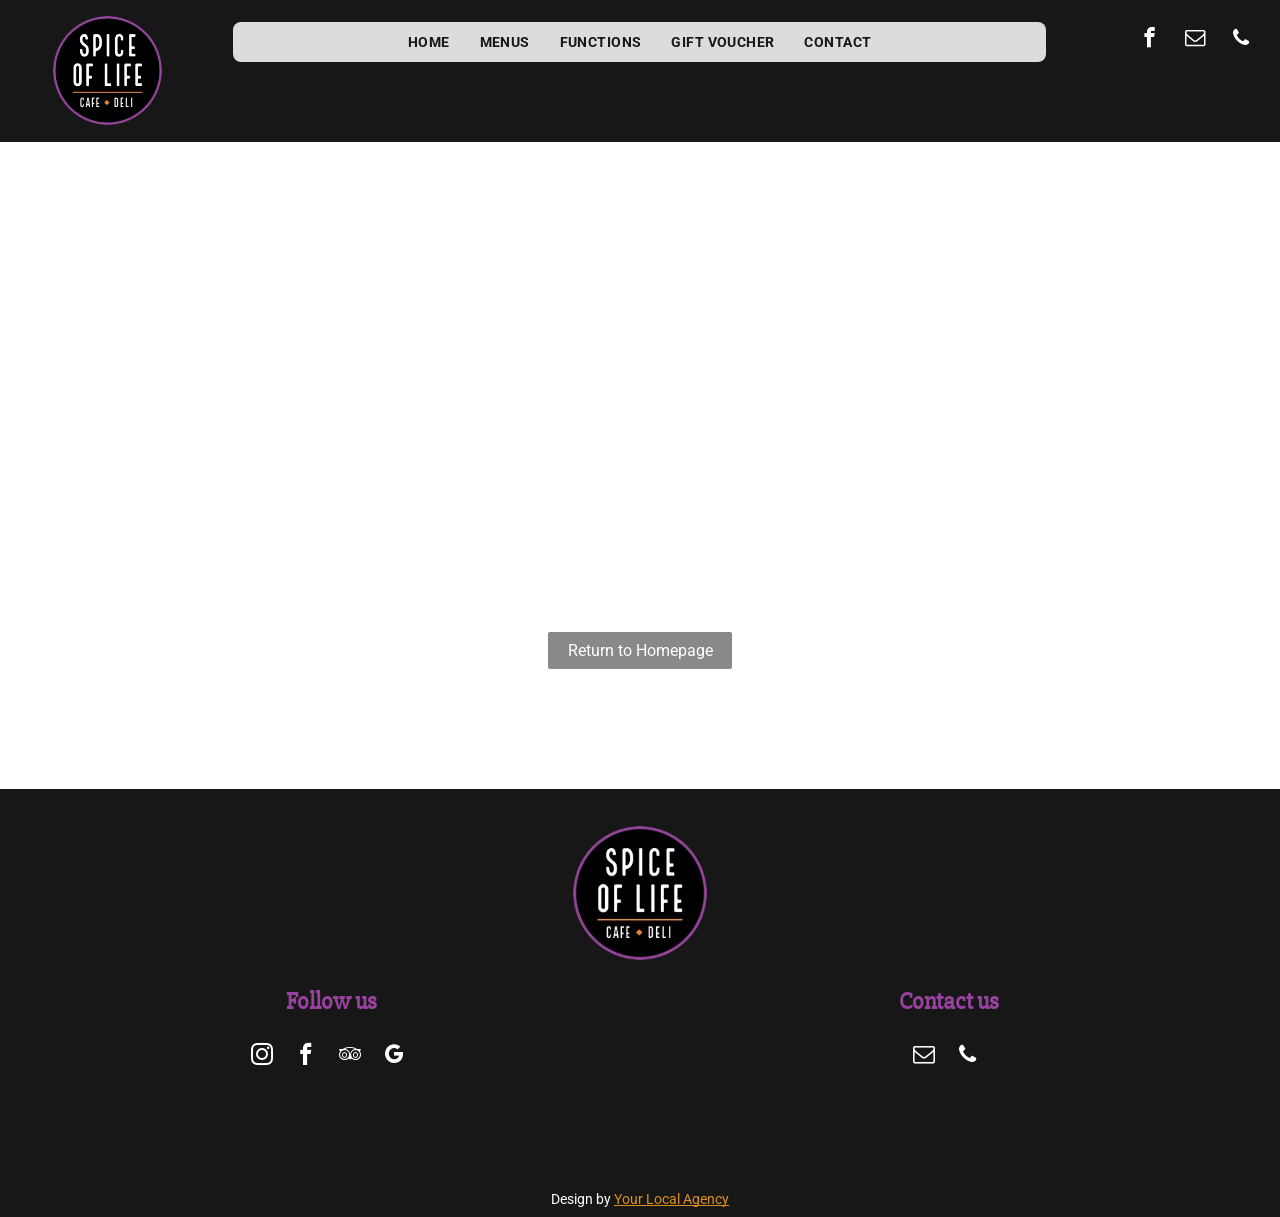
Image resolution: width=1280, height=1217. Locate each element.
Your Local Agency (671, 1199)
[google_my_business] (393, 1057)
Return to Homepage (640, 650)
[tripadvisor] (349, 1057)
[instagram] (261, 1057)
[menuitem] (429, 42)
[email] (1195, 40)
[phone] (1241, 40)
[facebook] (1149, 40)
